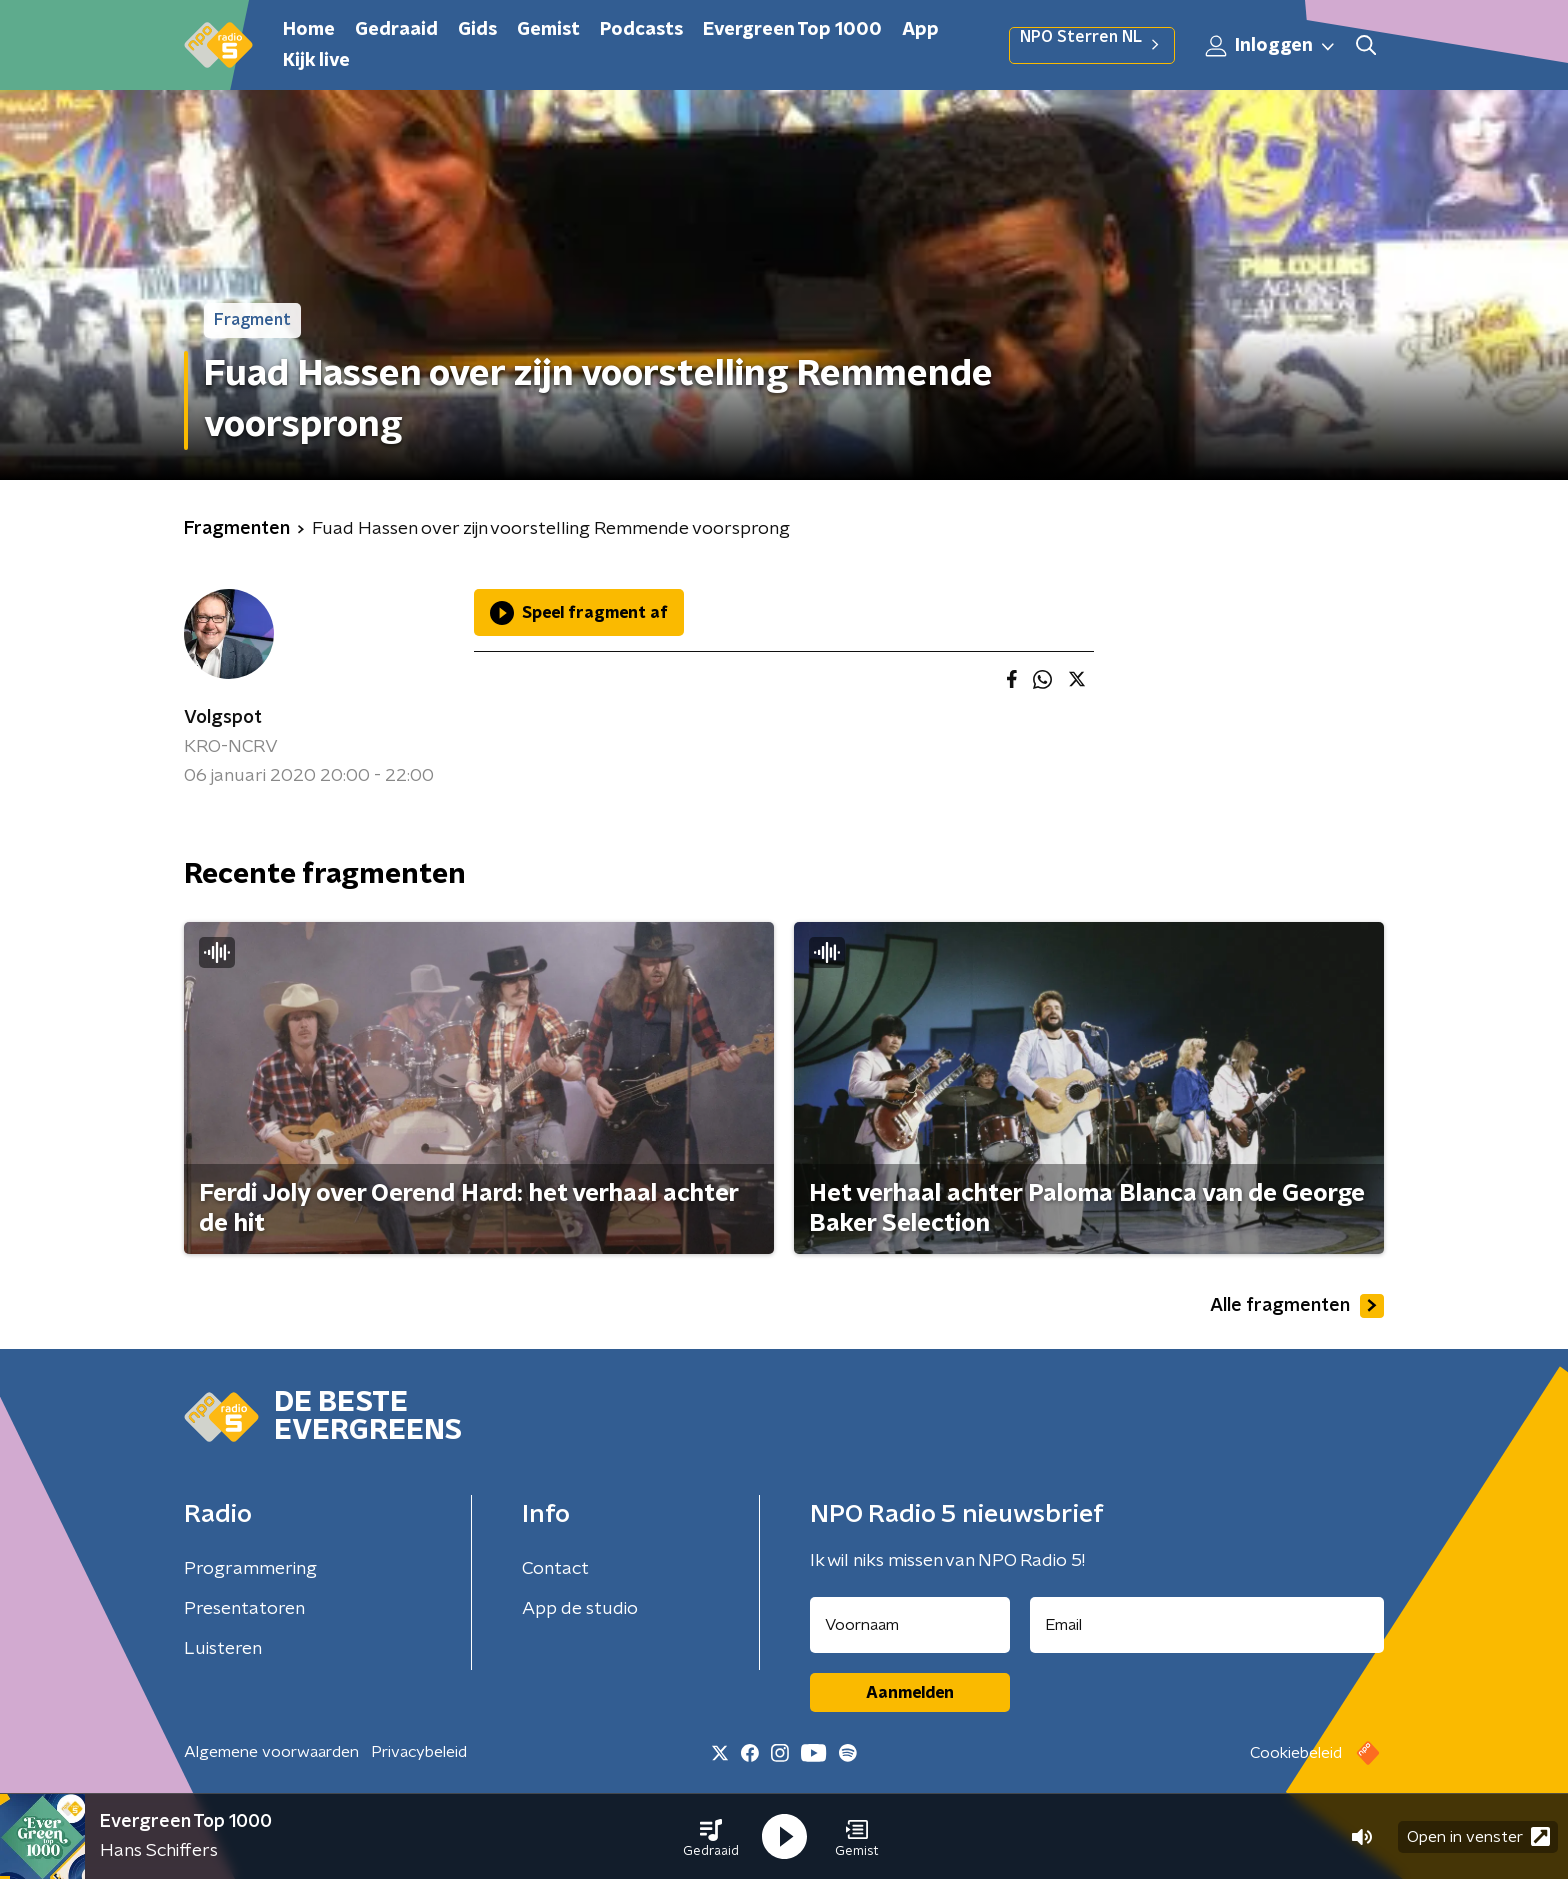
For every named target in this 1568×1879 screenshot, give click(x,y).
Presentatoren (244, 1609)
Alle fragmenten (1297, 1306)
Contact (555, 1569)
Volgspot (223, 718)
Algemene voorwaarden (271, 1752)
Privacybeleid (419, 1752)
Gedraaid (396, 30)
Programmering (250, 1569)
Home (309, 30)
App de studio (580, 1609)
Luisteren (223, 1649)
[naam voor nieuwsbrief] (910, 1625)
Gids (477, 30)
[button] (711, 1837)
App (920, 30)
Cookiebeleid (1296, 1753)
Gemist (548, 30)
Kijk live (316, 61)
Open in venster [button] (1478, 1836)
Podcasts (641, 30)
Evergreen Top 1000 (792, 30)
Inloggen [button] (1271, 46)
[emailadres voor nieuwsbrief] (1207, 1625)
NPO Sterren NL (1092, 45)
